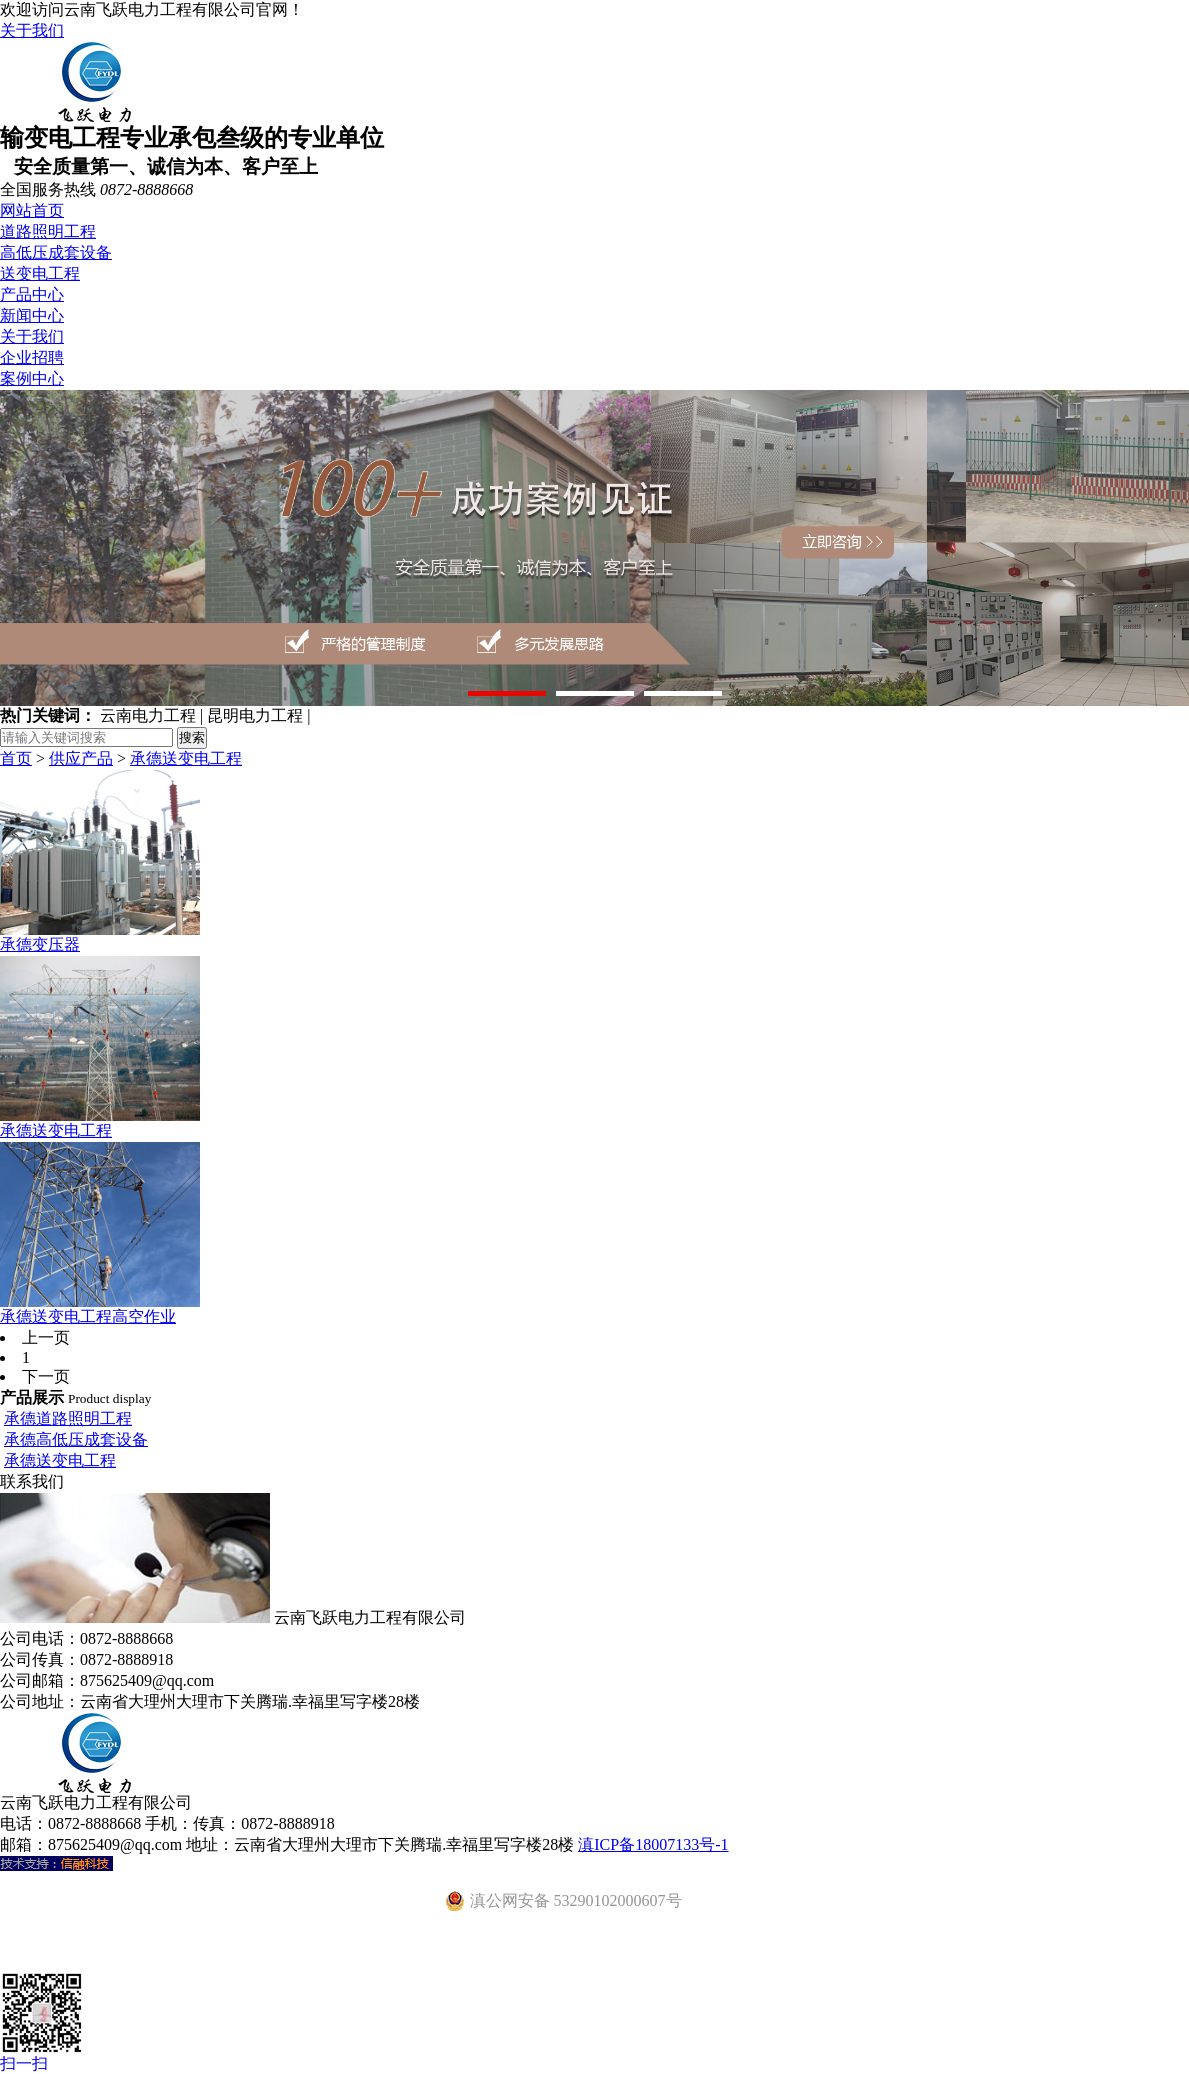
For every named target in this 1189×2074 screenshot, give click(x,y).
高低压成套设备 (56, 252)
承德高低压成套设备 (76, 1439)
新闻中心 (32, 315)
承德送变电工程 (186, 758)
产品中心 (32, 294)
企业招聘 (32, 357)
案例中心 (32, 378)
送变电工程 (40, 273)
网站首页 (32, 210)
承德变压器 (40, 944)
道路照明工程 (48, 231)
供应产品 (81, 758)
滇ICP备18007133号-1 (653, 1844)
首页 (16, 758)
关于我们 (32, 30)
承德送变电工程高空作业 (88, 1316)
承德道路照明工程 (68, 1418)
